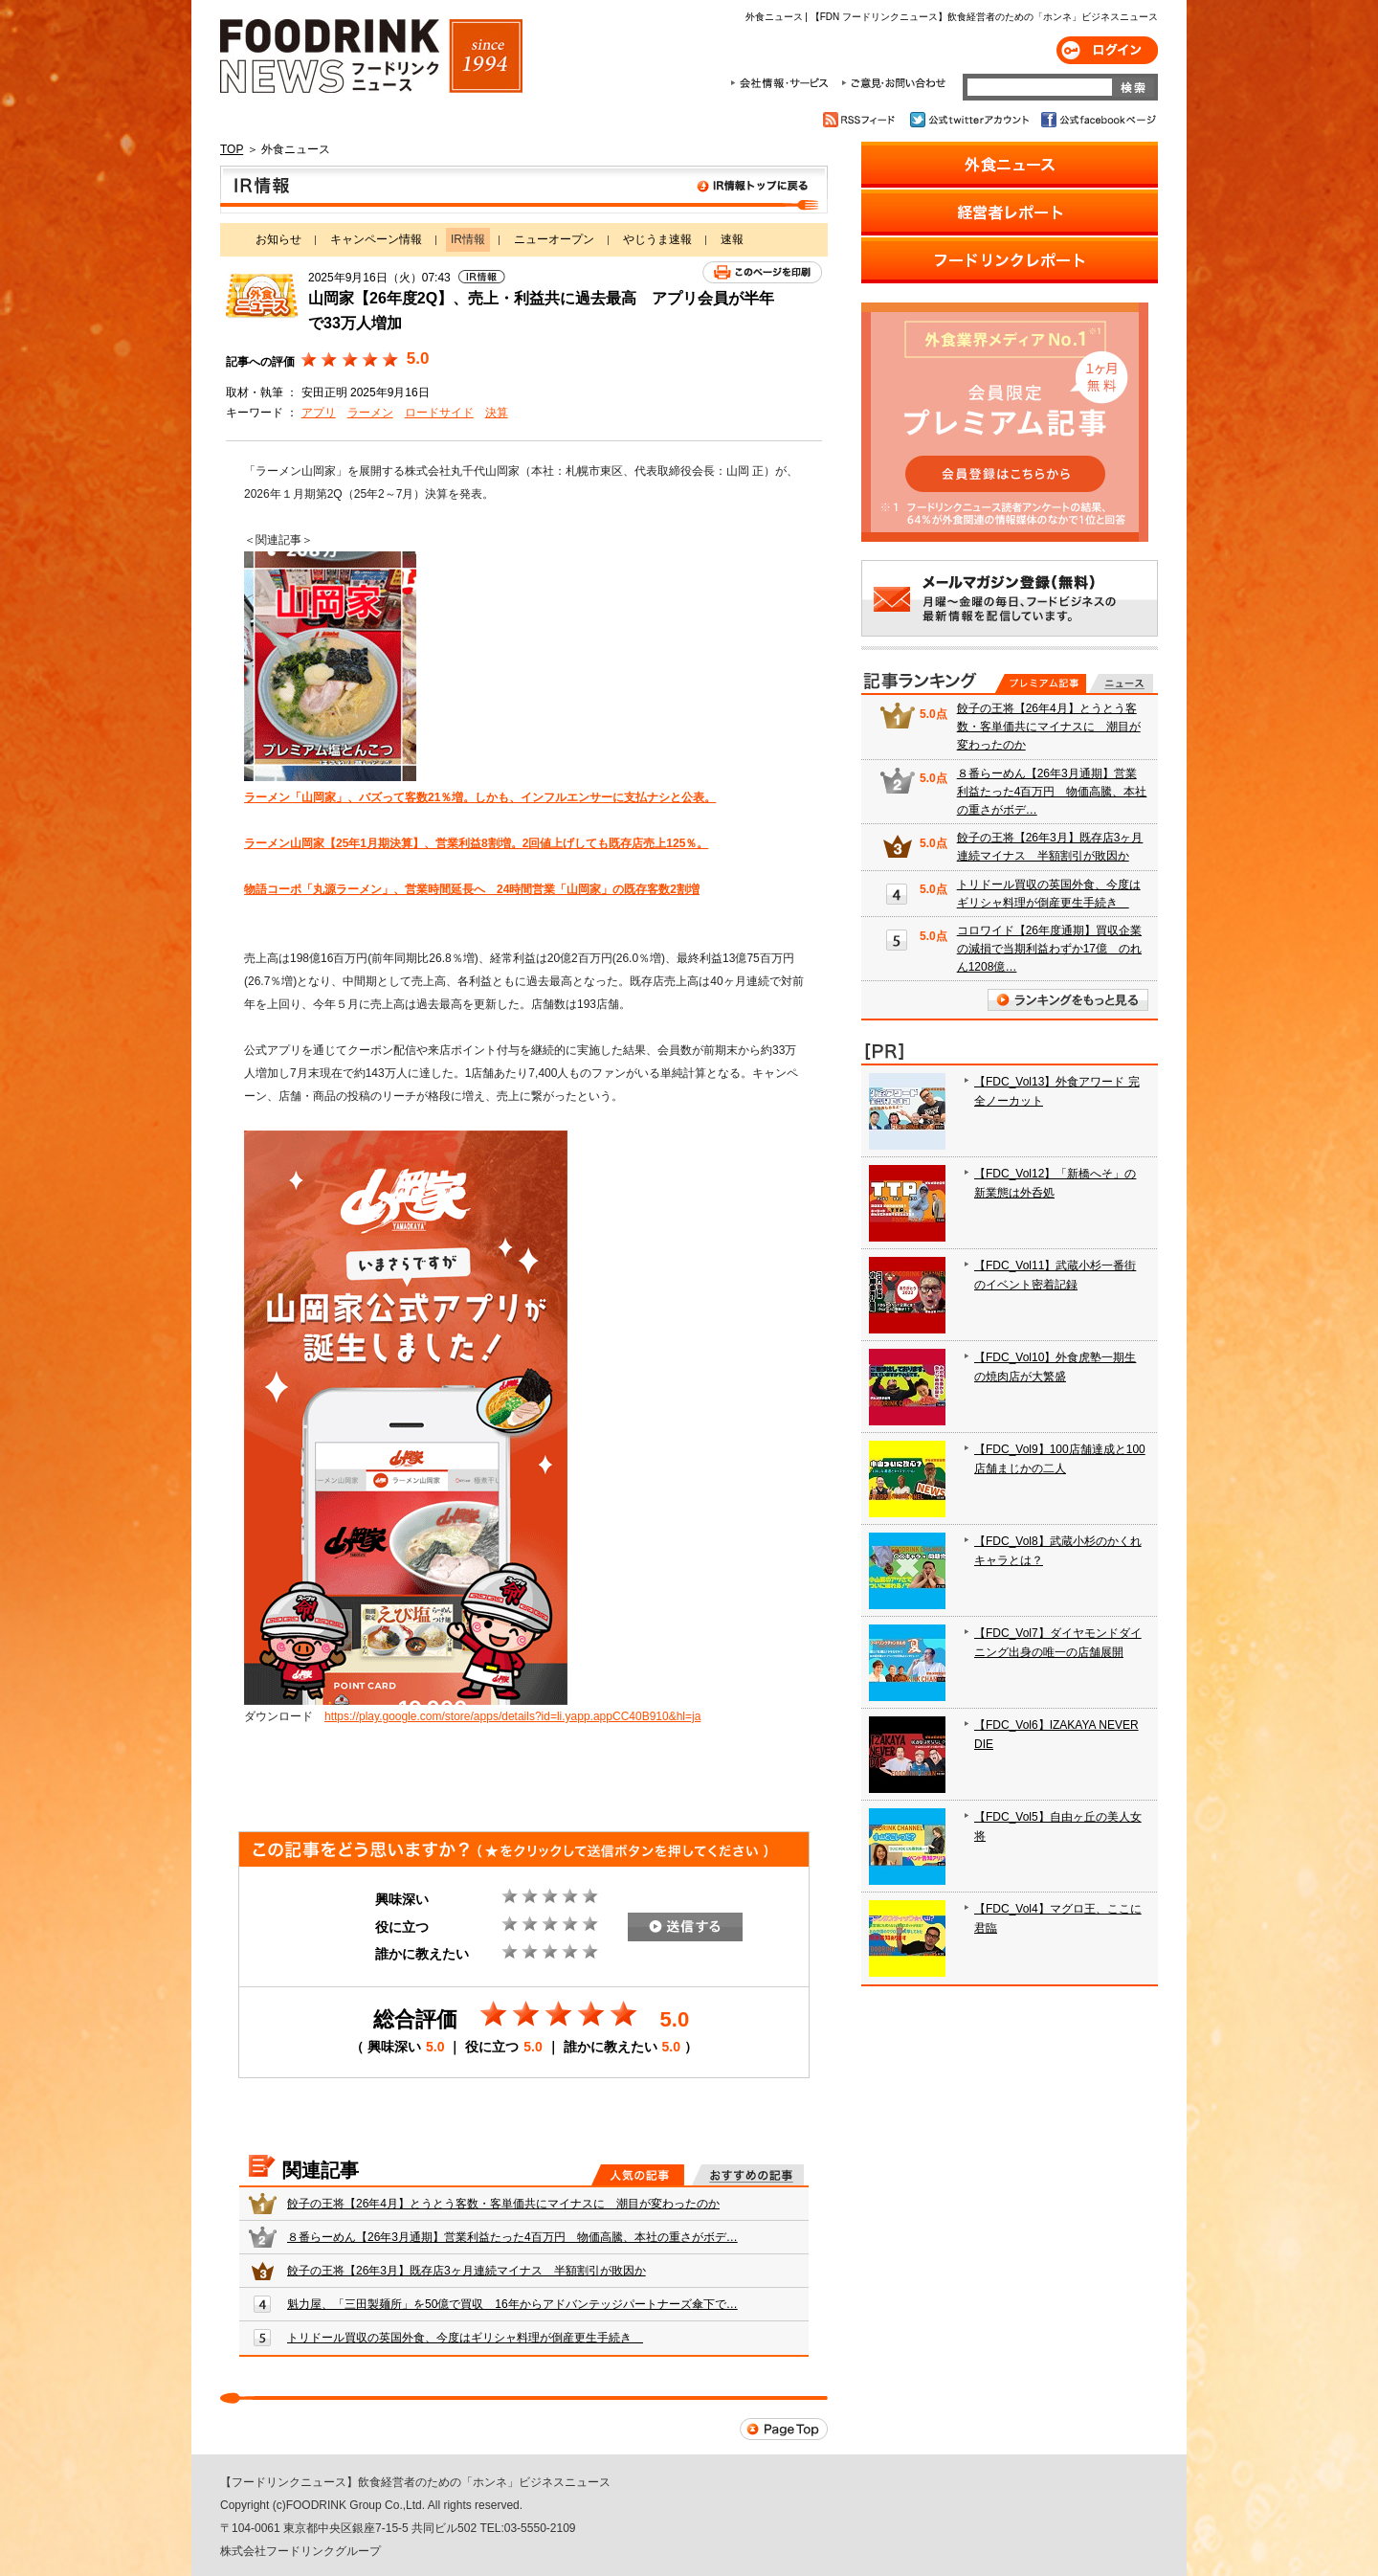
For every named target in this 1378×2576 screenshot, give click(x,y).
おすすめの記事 (748, 2174)
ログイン (1107, 50)
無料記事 (1121, 683)
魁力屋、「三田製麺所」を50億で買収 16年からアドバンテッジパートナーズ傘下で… (512, 2304)
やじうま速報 (657, 239)
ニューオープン (554, 239)
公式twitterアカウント (970, 119)
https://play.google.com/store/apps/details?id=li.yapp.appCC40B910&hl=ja (512, 1716)
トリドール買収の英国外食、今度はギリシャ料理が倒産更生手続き (465, 2337)
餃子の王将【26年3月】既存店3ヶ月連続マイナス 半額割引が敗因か (466, 2270)
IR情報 (524, 189)
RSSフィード (861, 119)
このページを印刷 (762, 272)
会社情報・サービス (782, 83)
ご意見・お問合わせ (893, 83)
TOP (231, 149)
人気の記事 (637, 2174)
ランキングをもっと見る (1068, 1000)
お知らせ (278, 239)
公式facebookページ (1097, 119)
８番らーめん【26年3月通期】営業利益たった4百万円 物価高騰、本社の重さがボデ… (512, 2237)
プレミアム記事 (1040, 683)
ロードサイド (439, 412)
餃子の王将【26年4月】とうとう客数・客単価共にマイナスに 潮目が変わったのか (503, 2203)
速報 (732, 239)
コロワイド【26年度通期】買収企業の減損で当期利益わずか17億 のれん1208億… (1049, 949)
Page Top (784, 2429)
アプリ (318, 412)
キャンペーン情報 (376, 239)
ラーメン (370, 412)
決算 (496, 412)
